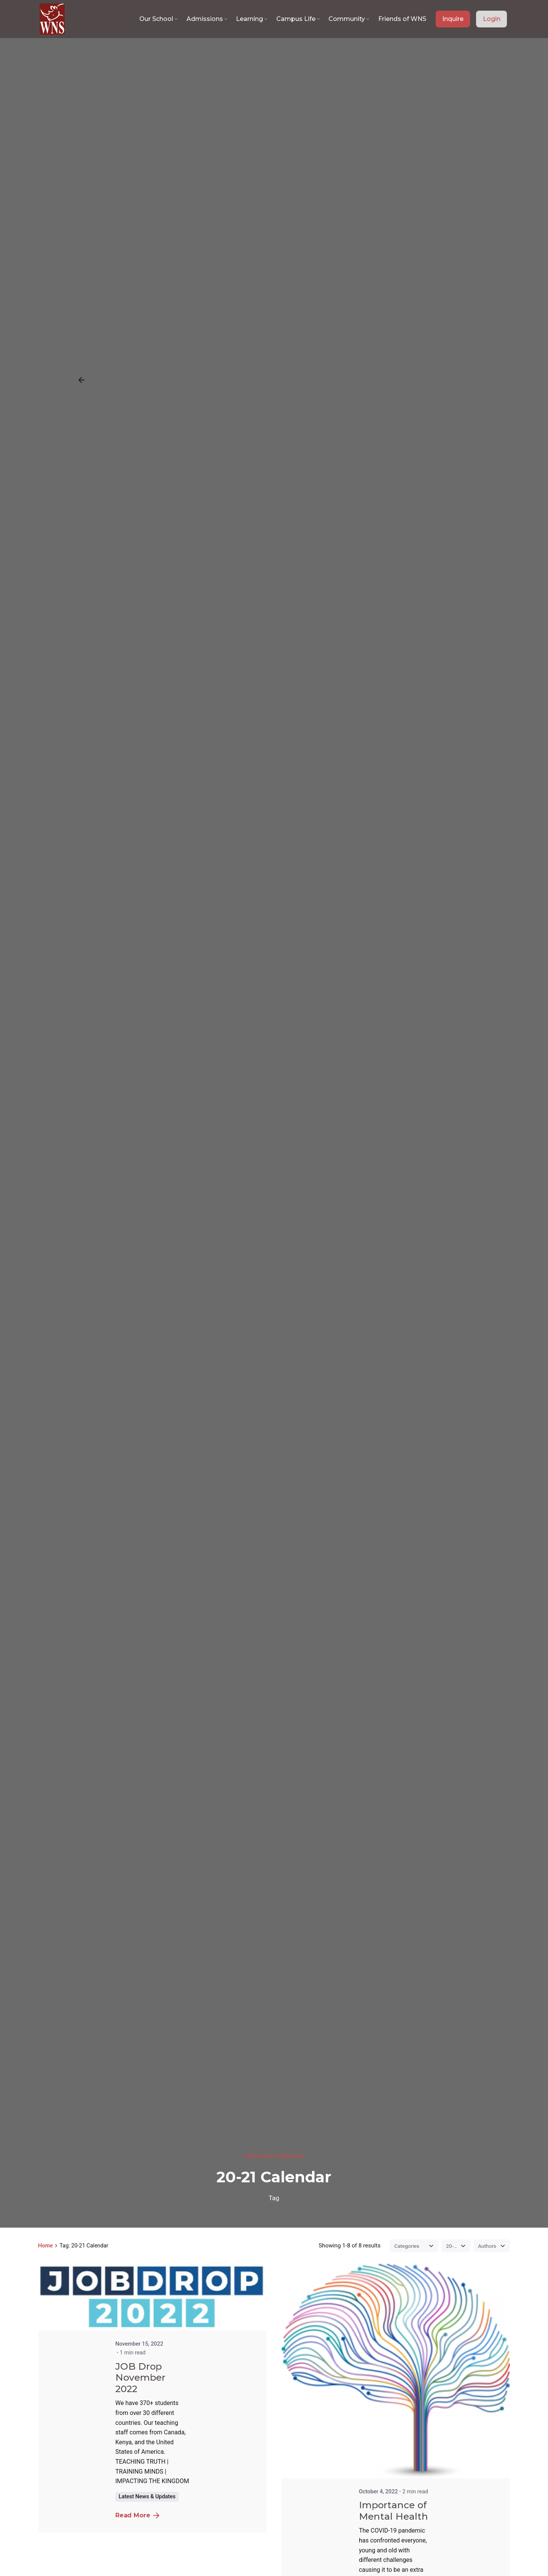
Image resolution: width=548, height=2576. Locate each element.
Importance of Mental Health (393, 2510)
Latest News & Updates (274, 2156)
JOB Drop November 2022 (140, 2378)
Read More (137, 2515)
